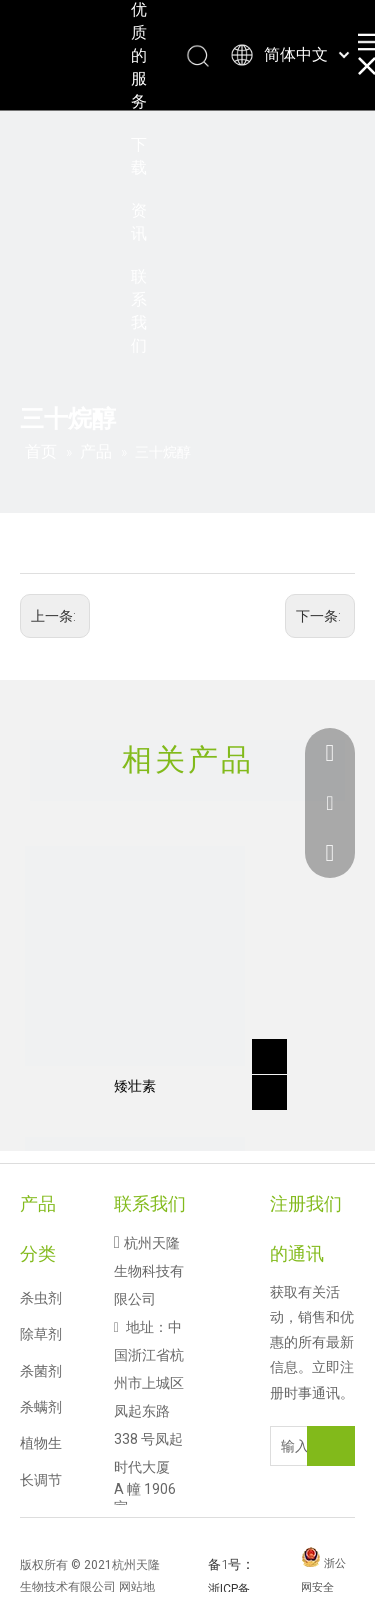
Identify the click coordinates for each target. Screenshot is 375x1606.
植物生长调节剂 (41, 1479)
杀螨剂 (41, 1407)
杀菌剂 (41, 1371)
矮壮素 (135, 1086)
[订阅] (331, 1446)
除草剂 (41, 1334)
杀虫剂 (41, 1298)
